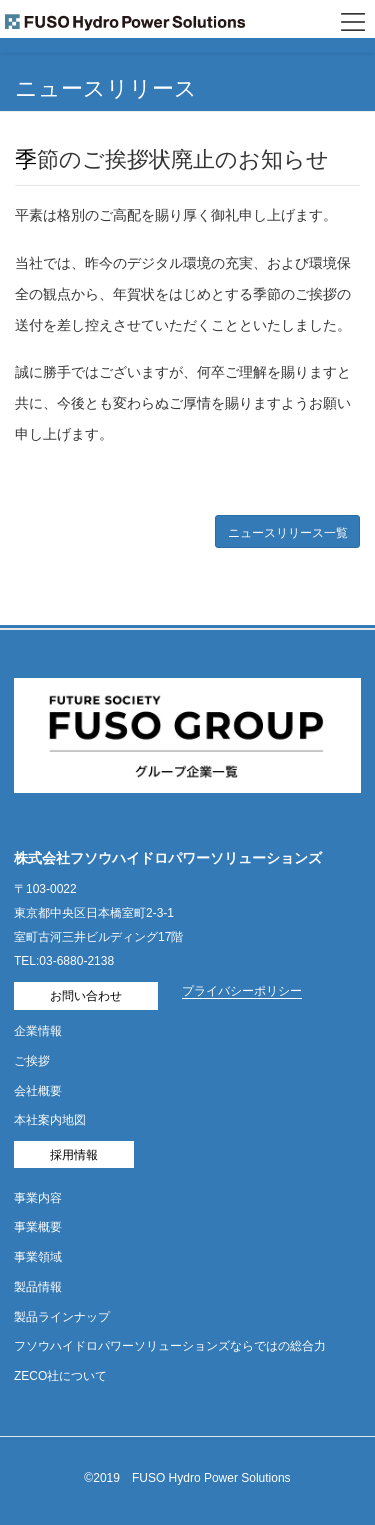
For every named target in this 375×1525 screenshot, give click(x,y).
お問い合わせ (86, 996)
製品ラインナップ (62, 1317)
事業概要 (38, 1227)
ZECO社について (60, 1376)
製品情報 (38, 1287)
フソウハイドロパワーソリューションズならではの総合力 (170, 1346)
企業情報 (38, 1031)
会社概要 (38, 1091)
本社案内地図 (50, 1120)
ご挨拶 (32, 1061)
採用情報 (74, 1155)
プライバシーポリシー (242, 991)
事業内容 (38, 1198)
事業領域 (38, 1257)
